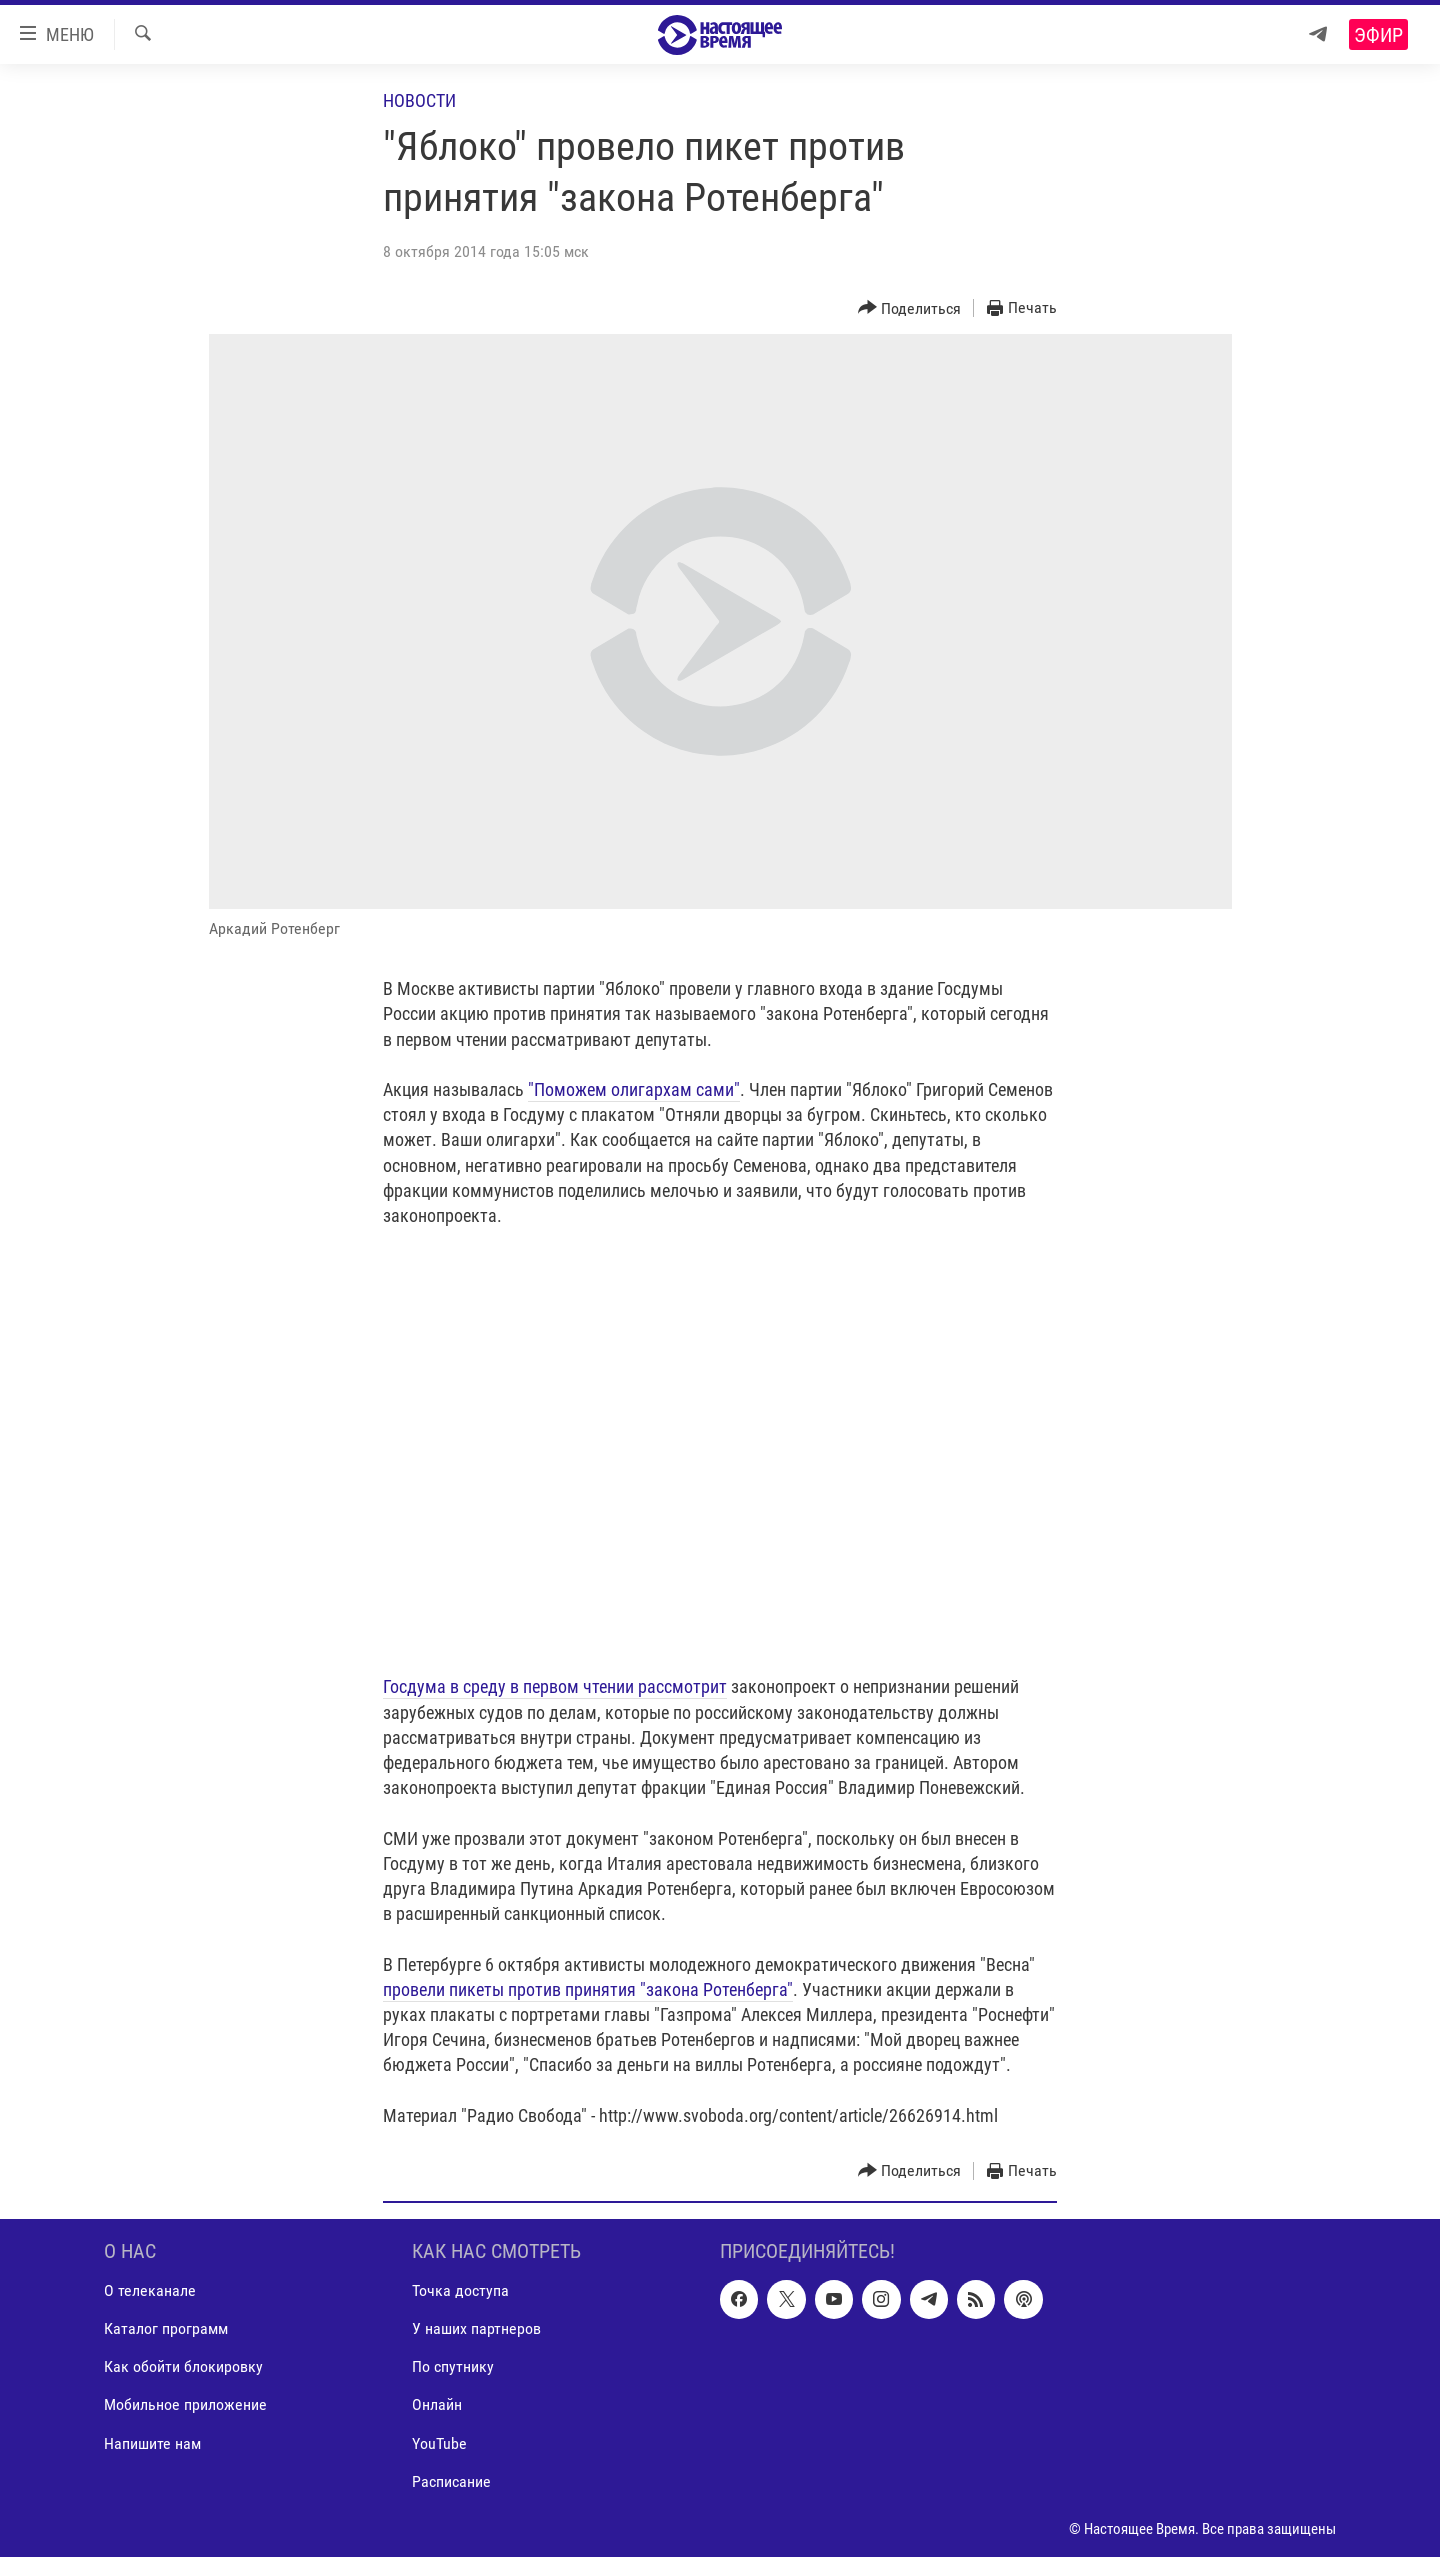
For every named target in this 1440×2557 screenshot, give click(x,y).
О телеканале (150, 2290)
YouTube (439, 2442)
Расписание (451, 2481)
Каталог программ (166, 2328)
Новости (419, 100)
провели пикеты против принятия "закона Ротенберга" (588, 1989)
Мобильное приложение (185, 2404)
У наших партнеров (476, 2328)
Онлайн (437, 2404)
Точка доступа (460, 2290)
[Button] (910, 308)
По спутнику (453, 2366)
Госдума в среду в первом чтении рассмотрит (555, 1686)
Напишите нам (152, 2442)
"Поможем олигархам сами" (634, 1089)
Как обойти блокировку (183, 2366)
